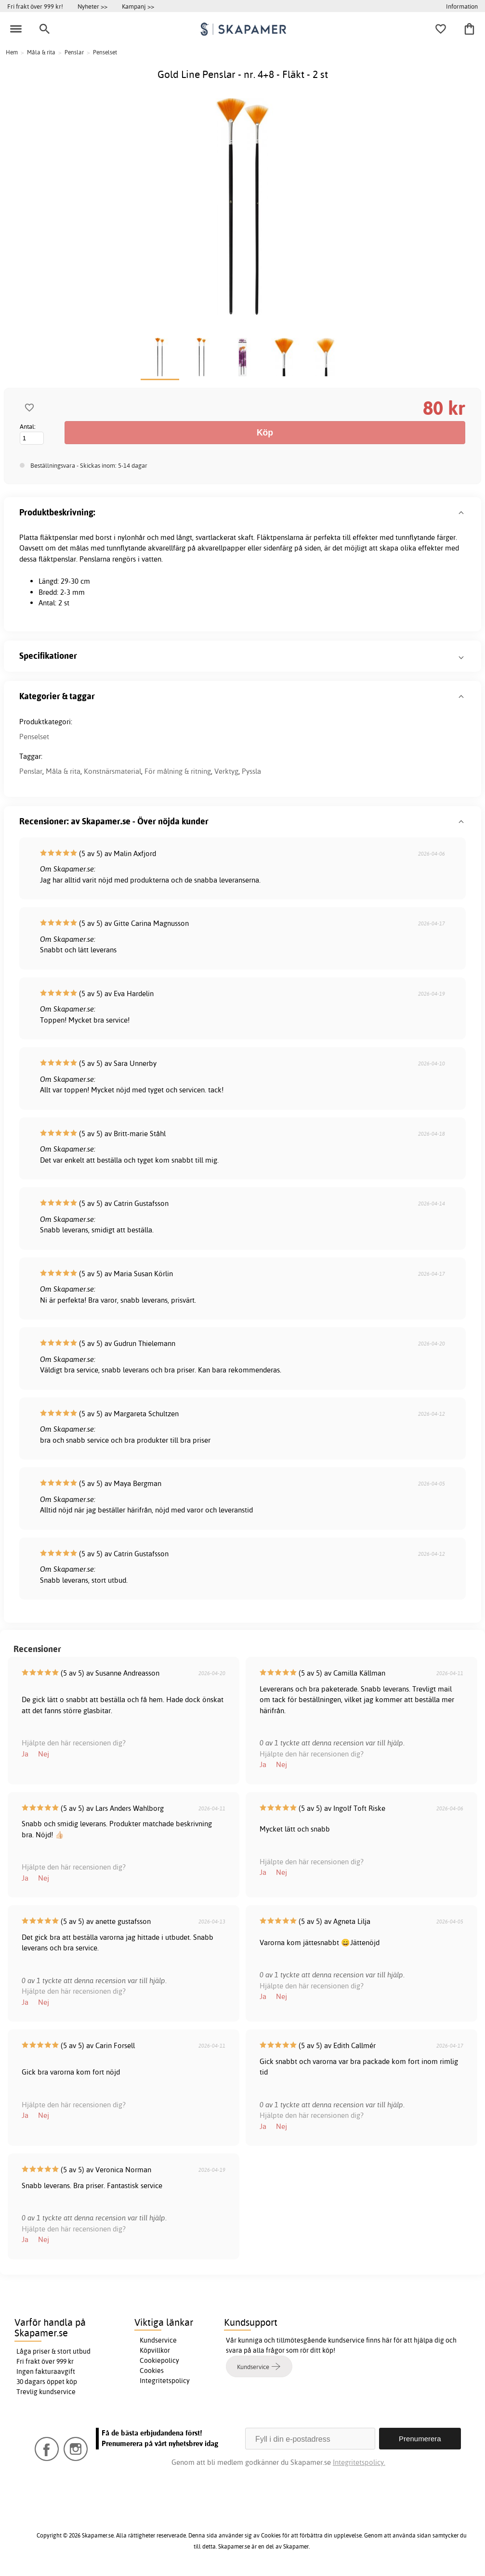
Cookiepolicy (159, 2360)
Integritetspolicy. (359, 2462)
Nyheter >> (92, 6)
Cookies (152, 2370)
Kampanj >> (138, 6)
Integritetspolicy (165, 2380)
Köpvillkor (155, 2350)
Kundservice (158, 2340)
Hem (12, 52)
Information (462, 6)
